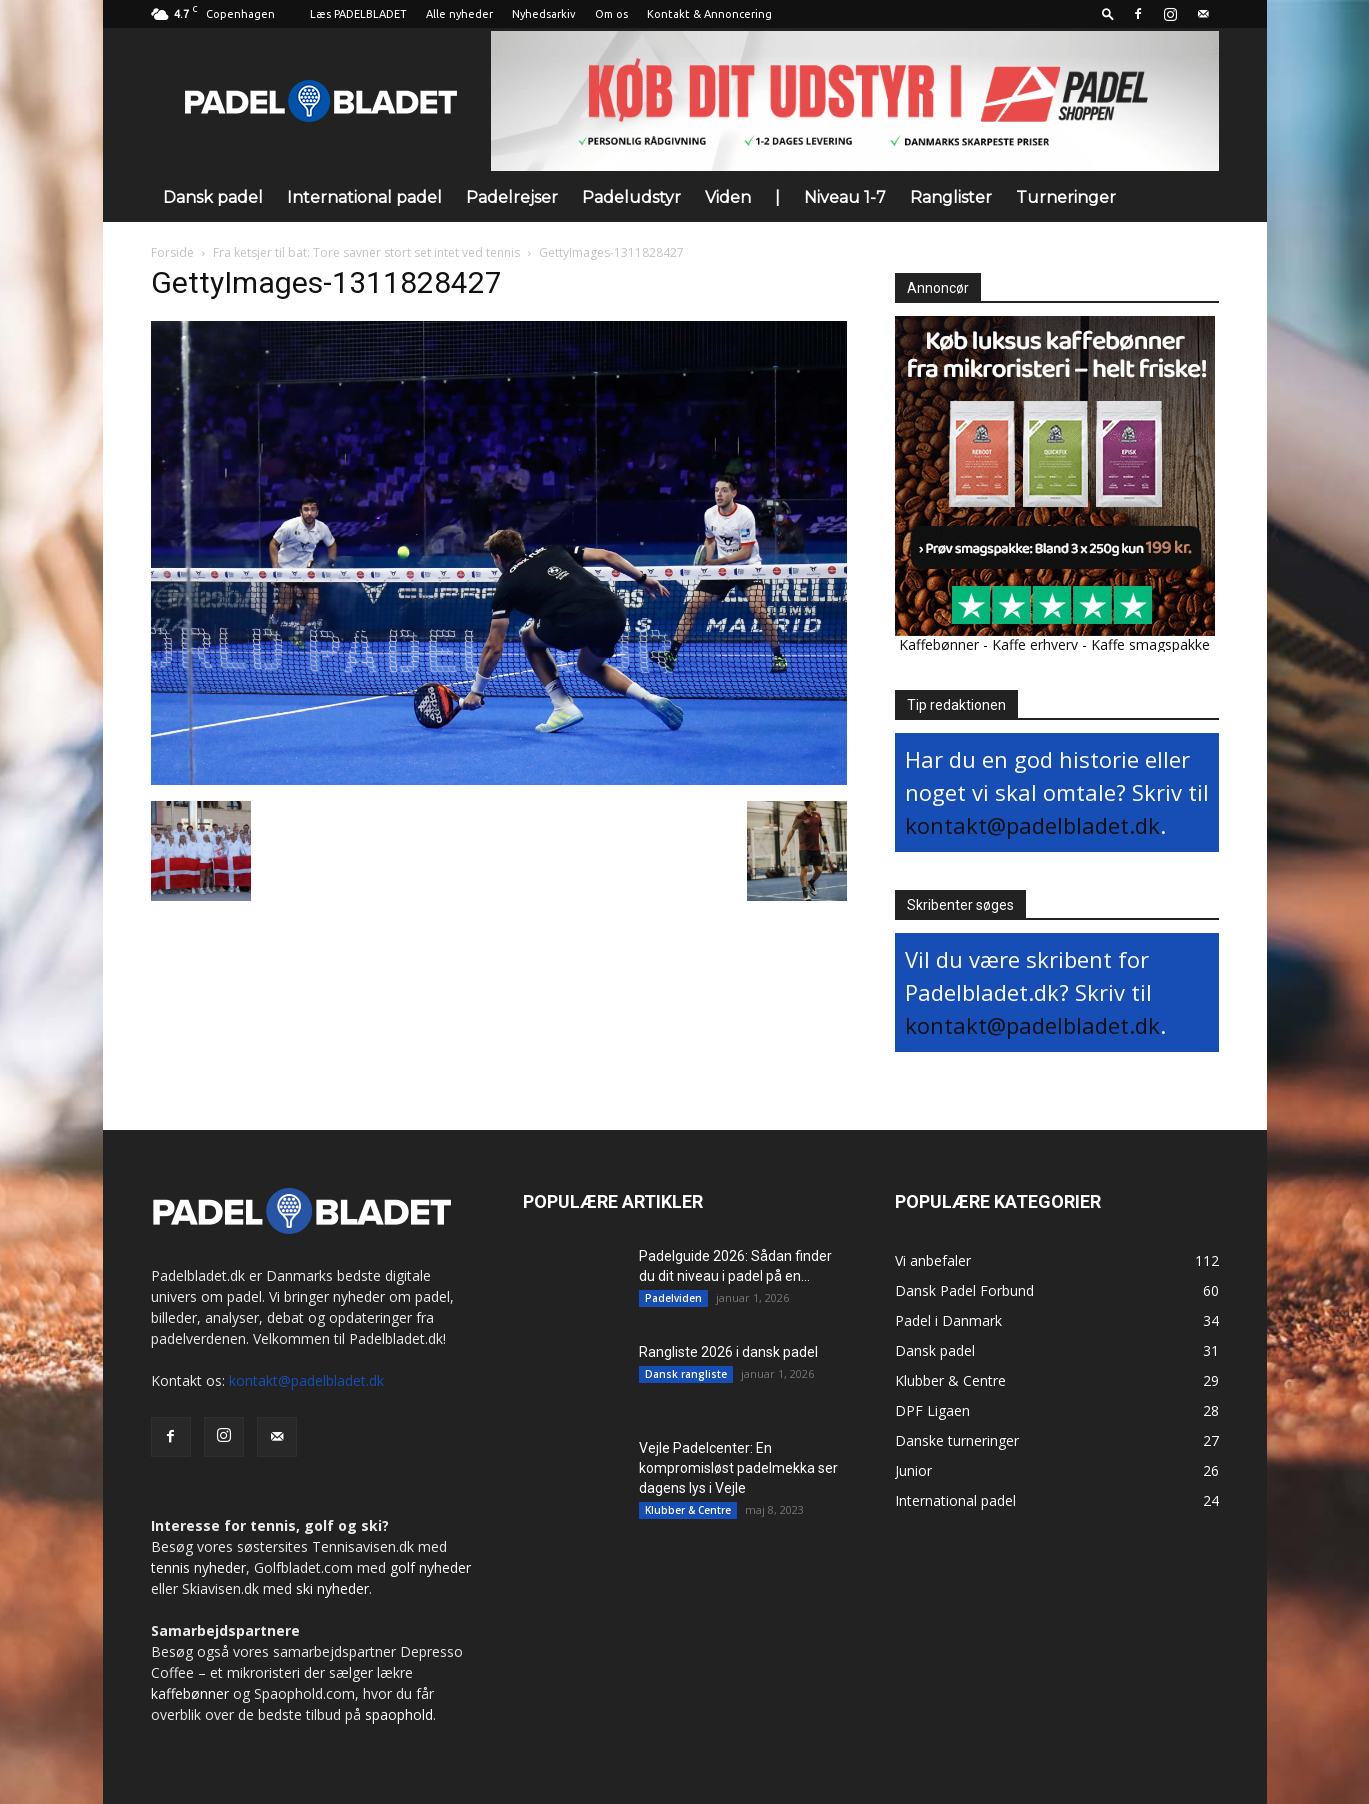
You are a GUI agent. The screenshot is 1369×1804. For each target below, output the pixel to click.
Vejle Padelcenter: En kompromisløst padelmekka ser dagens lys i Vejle (738, 1468)
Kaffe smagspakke (1150, 644)
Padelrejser (512, 197)
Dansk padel (213, 197)
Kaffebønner (939, 644)
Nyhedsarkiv (544, 14)
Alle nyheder (459, 14)
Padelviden (673, 1298)
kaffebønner (190, 1693)
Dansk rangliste (686, 1374)
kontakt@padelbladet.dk (1032, 825)
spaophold (399, 1714)
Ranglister (951, 197)
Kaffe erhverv (1035, 644)
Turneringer (1066, 197)
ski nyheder (332, 1588)
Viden (728, 197)
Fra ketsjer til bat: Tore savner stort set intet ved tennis (366, 252)
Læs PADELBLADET (358, 14)
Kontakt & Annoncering (709, 14)
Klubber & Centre (688, 1510)
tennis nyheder (198, 1567)
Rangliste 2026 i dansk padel (728, 1352)
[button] (1108, 13)
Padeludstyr (631, 197)
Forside (172, 252)
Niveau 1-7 (845, 197)
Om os (611, 14)
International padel (364, 197)
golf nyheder (430, 1567)
